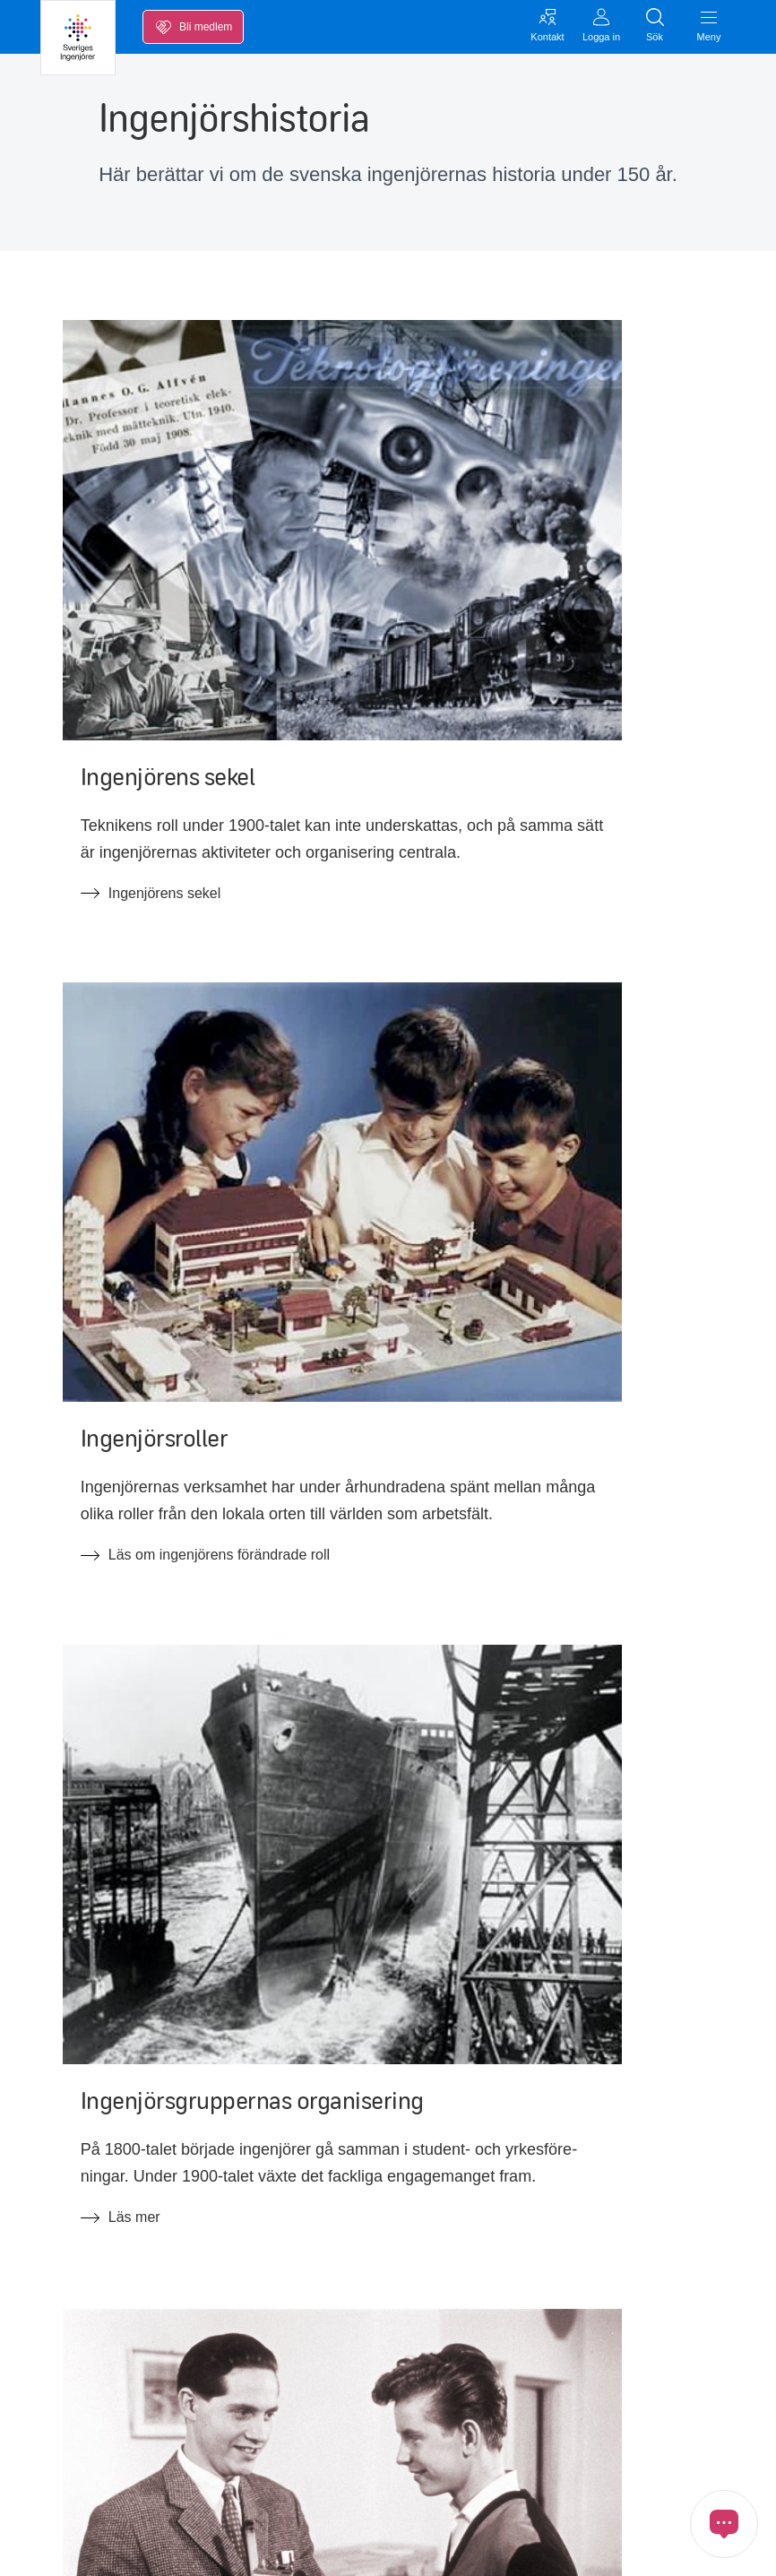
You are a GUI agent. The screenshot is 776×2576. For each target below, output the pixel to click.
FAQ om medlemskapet (347, 2157)
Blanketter (304, 2083)
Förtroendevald (552, 2083)
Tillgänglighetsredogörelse (587, 2195)
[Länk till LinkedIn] (115, 2418)
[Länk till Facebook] (65, 2418)
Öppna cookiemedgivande (238, 2547)
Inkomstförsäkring (96, 2083)
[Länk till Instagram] (216, 2418)
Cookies (120, 2547)
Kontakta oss (82, 2285)
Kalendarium (80, 2121)
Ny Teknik (303, 2121)
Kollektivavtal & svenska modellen (380, 2045)
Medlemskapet (87, 2195)
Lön (52, 2045)
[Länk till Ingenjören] (366, 2418)
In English (535, 2157)
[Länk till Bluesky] (266, 2418)
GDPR (58, 2547)
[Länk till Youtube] (165, 2418)
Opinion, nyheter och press (125, 2157)
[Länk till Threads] (316, 2418)
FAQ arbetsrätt (319, 2195)
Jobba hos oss (550, 2045)
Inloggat (65, 2322)
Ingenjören (538, 2121)
